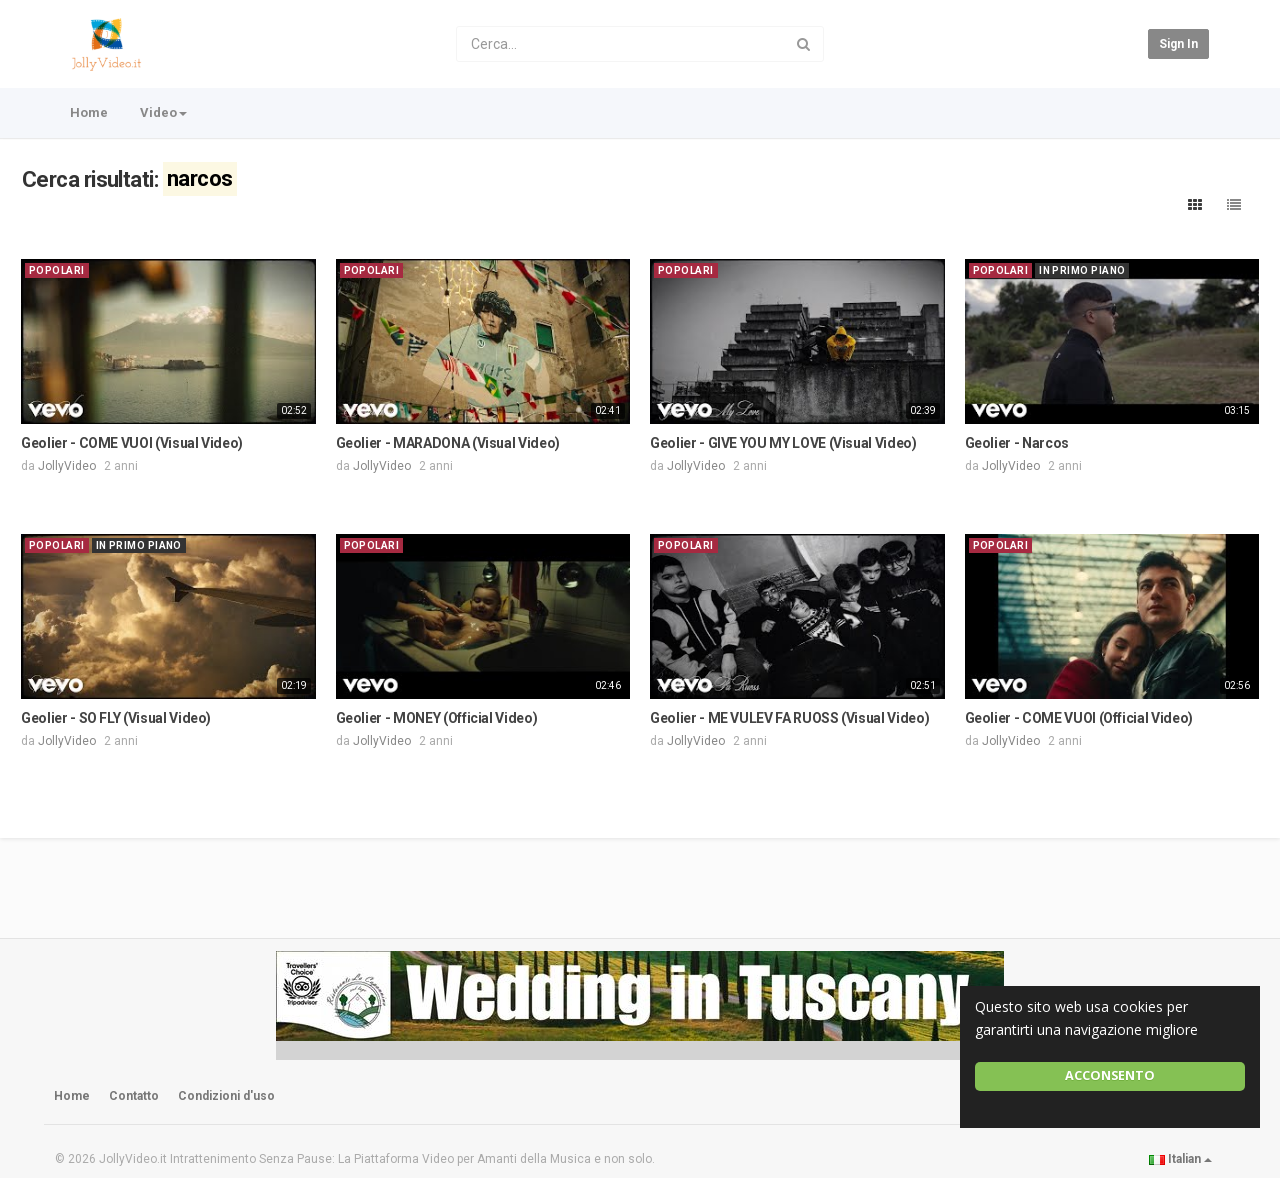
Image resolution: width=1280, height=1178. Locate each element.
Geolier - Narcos (1017, 443)
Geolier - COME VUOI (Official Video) (1079, 718)
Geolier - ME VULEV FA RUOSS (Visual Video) (789, 718)
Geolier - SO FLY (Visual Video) (116, 718)
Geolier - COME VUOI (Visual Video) (132, 443)
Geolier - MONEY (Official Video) (437, 718)
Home (89, 112)
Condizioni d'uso (226, 1096)
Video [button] (163, 112)
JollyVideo (67, 466)
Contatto (134, 1096)
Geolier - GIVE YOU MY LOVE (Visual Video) (783, 443)
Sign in (1178, 44)
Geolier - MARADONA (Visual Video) (448, 443)
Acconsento (1110, 1075)
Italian (1180, 1159)
